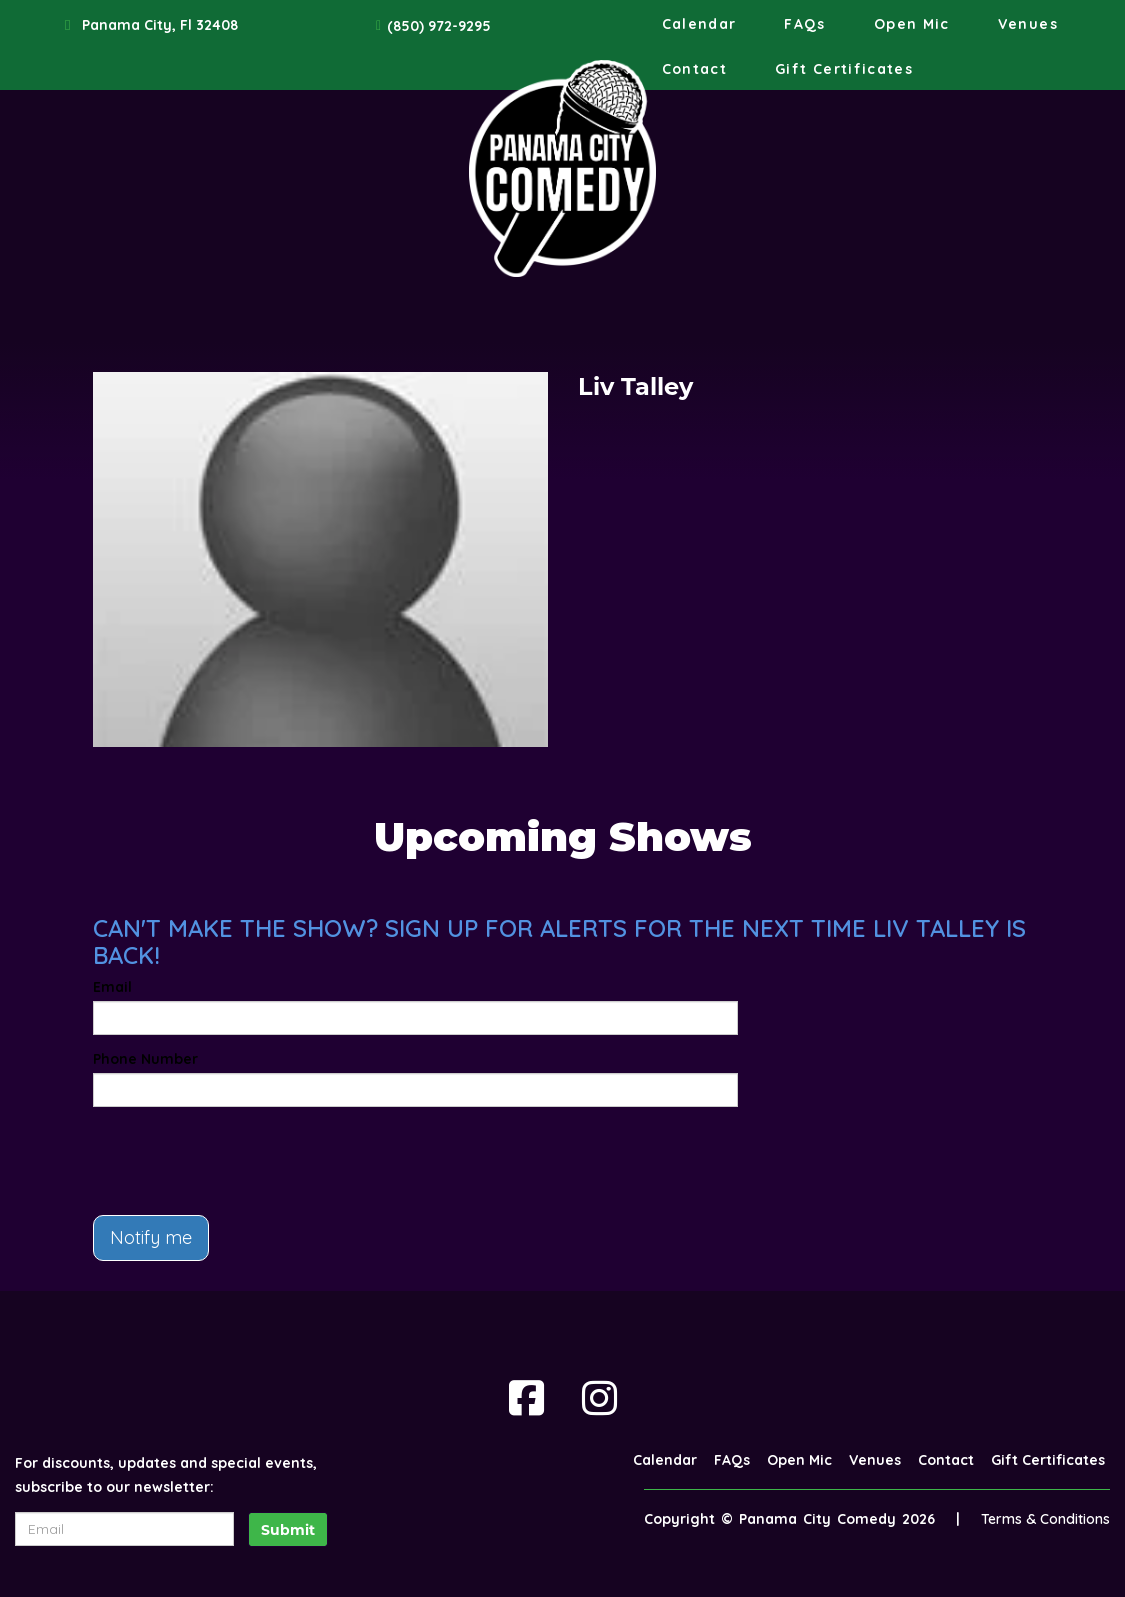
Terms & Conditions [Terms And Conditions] (1045, 1519)
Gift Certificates (844, 69)
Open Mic (912, 24)
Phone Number (145, 1059)
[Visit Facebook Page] (526, 1398)
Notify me (151, 1237)
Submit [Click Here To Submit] (288, 1530)
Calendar (699, 24)
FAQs (804, 24)
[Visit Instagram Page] (599, 1398)
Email (112, 987)
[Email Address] (124, 1529)
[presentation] (245, 1161)
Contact (695, 69)
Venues (1028, 24)
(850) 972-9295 (439, 26)
